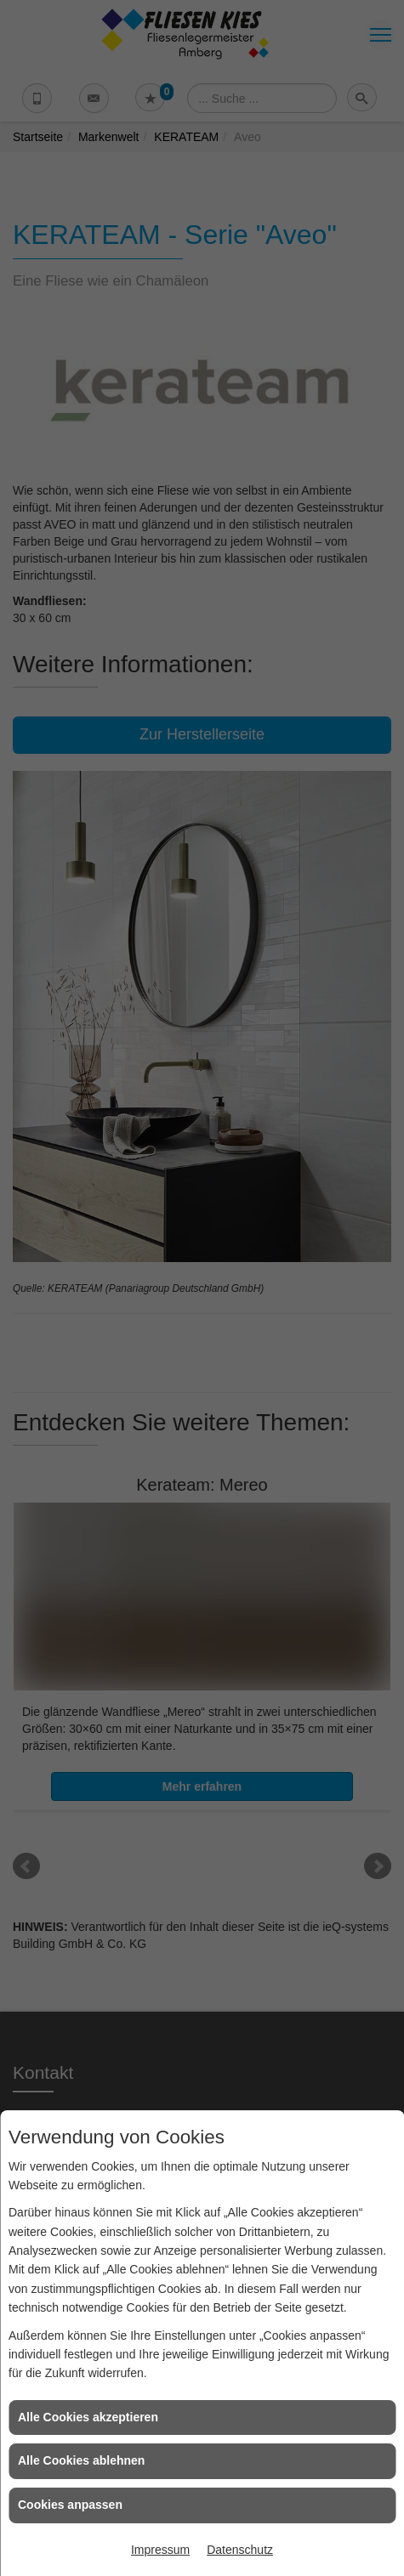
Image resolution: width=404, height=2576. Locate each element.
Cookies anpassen (70, 2504)
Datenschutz (240, 2549)
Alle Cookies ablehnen (81, 2460)
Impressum (160, 2549)
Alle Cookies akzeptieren (88, 2417)
